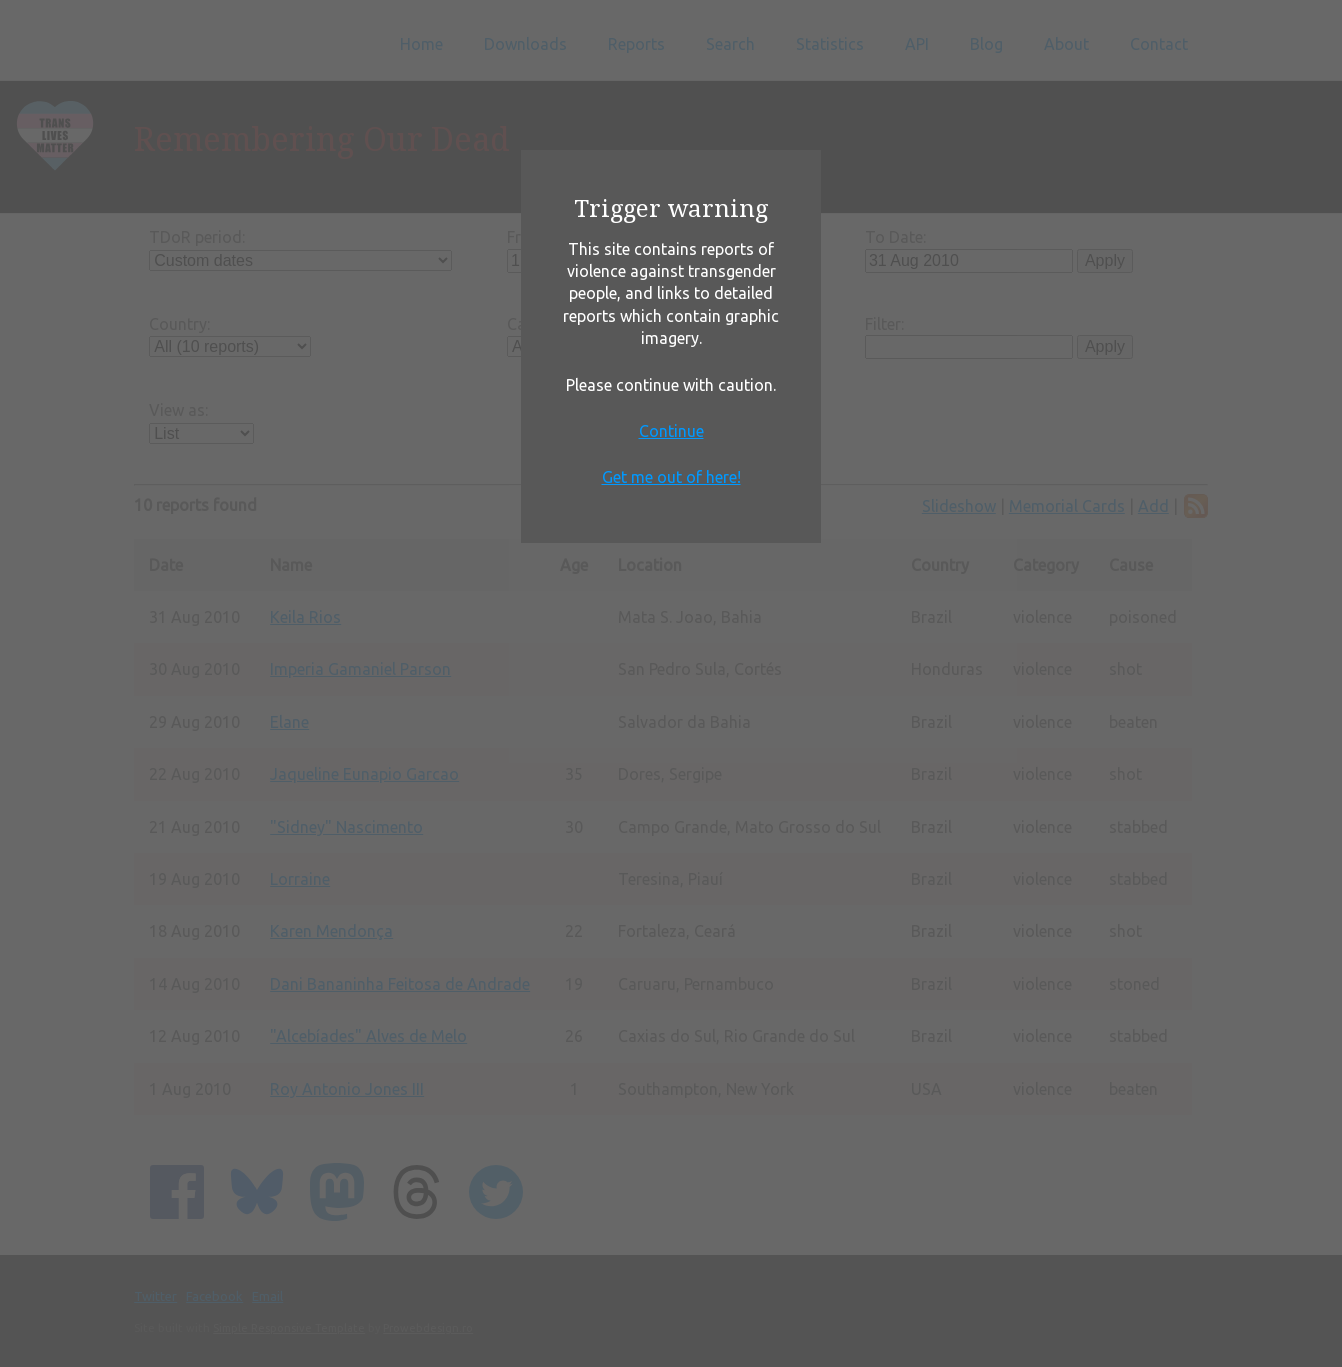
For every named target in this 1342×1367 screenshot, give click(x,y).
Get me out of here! (671, 477)
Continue (671, 431)
